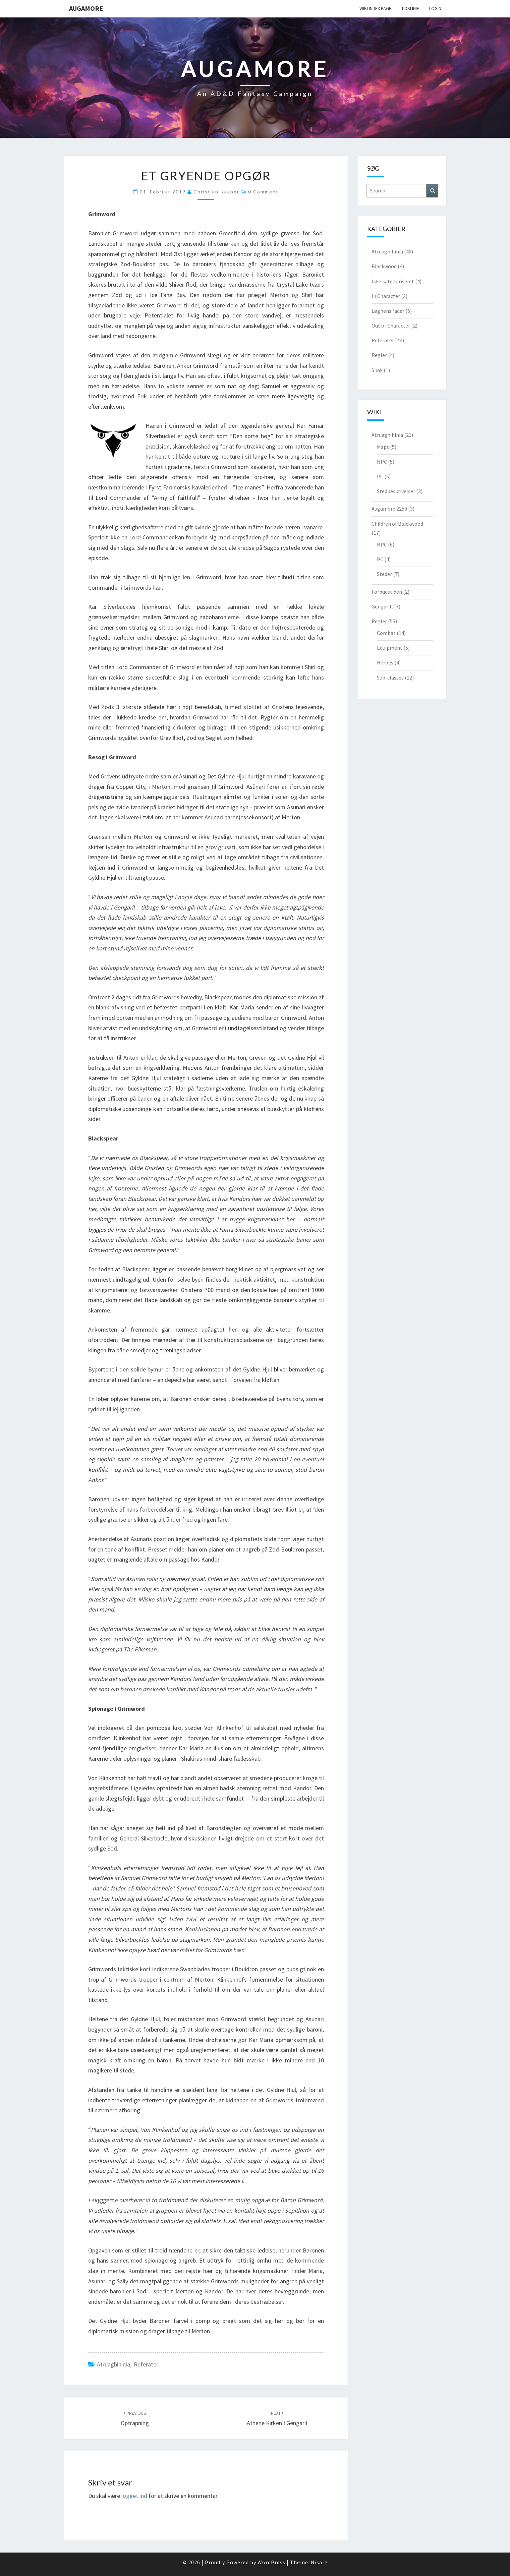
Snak (377, 370)
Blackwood (384, 266)
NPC (382, 461)
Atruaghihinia (113, 2364)
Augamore (86, 8)
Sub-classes (390, 677)
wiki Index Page (375, 8)
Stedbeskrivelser (396, 491)
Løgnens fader (388, 310)
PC (380, 476)
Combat (386, 633)
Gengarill (382, 606)
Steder (384, 574)
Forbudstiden (387, 591)
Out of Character (391, 325)
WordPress (271, 2562)
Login (435, 8)
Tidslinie (410, 8)
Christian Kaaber (216, 191)
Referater (146, 2364)
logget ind (134, 2496)
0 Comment (263, 191)
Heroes (385, 662)
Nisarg (319, 2562)
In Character (386, 296)
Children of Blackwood (397, 523)
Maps (383, 447)
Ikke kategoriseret (393, 281)
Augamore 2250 (389, 508)
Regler (379, 355)
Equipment (389, 647)
